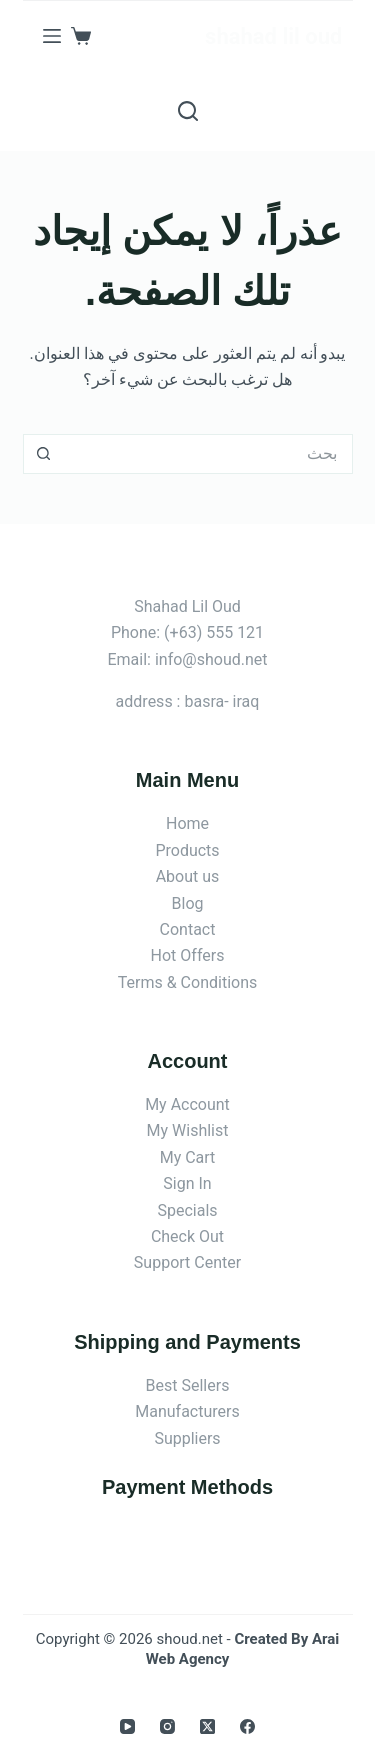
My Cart (188, 1157)
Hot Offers (188, 955)
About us (188, 876)
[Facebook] (247, 1726)
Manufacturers (187, 1411)
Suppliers (187, 1438)
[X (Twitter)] (207, 1726)
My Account (187, 1104)
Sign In (187, 1183)
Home (187, 823)
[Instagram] (167, 1726)
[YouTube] (127, 1726)
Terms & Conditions (188, 982)
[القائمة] (52, 36)
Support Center (187, 1262)
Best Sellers (188, 1385)
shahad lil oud (273, 36)
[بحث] (188, 111)
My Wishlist (188, 1130)
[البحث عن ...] (208, 454)
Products (187, 850)
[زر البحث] (43, 454)
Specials (187, 1210)
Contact (188, 929)
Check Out (187, 1236)
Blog (188, 903)
